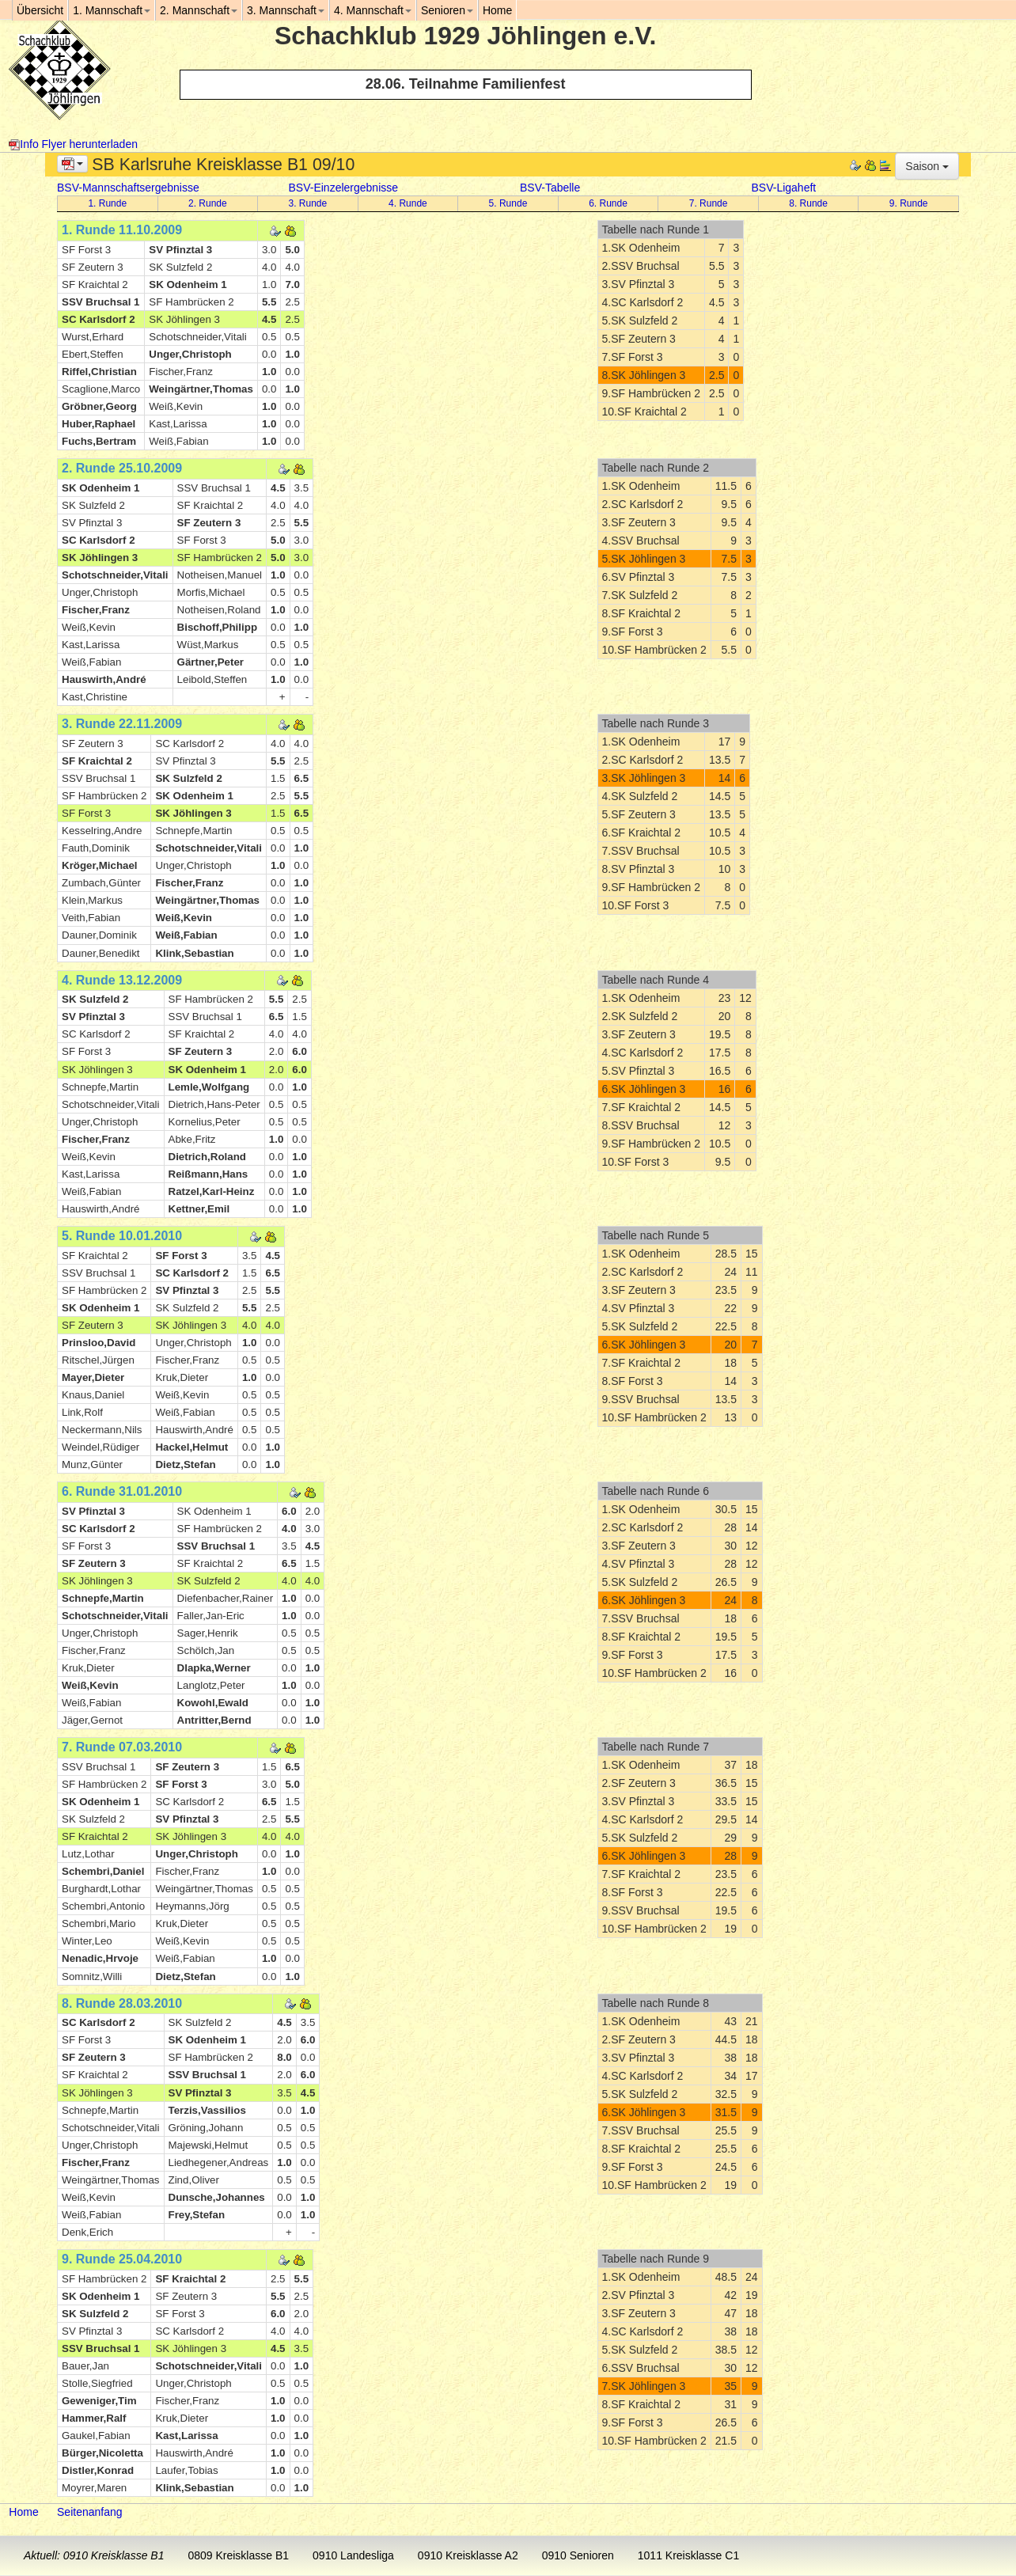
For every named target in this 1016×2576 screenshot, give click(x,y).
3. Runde (308, 203)
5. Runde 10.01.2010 (122, 1235)
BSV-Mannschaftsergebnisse (128, 187)
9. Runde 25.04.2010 (122, 2259)
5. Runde (508, 203)
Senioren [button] (447, 10)
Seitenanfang (90, 2512)
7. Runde (708, 203)
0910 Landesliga (353, 2555)
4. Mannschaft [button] (372, 10)
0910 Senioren (578, 2555)
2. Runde (207, 203)
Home (23, 2512)
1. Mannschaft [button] (111, 10)
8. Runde (808, 203)
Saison (927, 166)
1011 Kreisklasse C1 (688, 2555)
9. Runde (908, 203)
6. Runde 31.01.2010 (122, 1491)
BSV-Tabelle (550, 187)
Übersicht (40, 10)
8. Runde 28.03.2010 (122, 2003)
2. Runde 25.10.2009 (122, 468)
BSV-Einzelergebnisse (344, 187)
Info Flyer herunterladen (73, 144)
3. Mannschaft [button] (285, 10)
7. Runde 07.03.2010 (122, 1747)
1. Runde (107, 203)
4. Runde (408, 203)
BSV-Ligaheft (784, 187)
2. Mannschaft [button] (198, 10)
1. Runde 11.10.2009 (122, 230)
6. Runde (608, 203)
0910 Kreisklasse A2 (468, 2555)
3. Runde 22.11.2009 (122, 723)
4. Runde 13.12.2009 (122, 980)
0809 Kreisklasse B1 (238, 2555)
